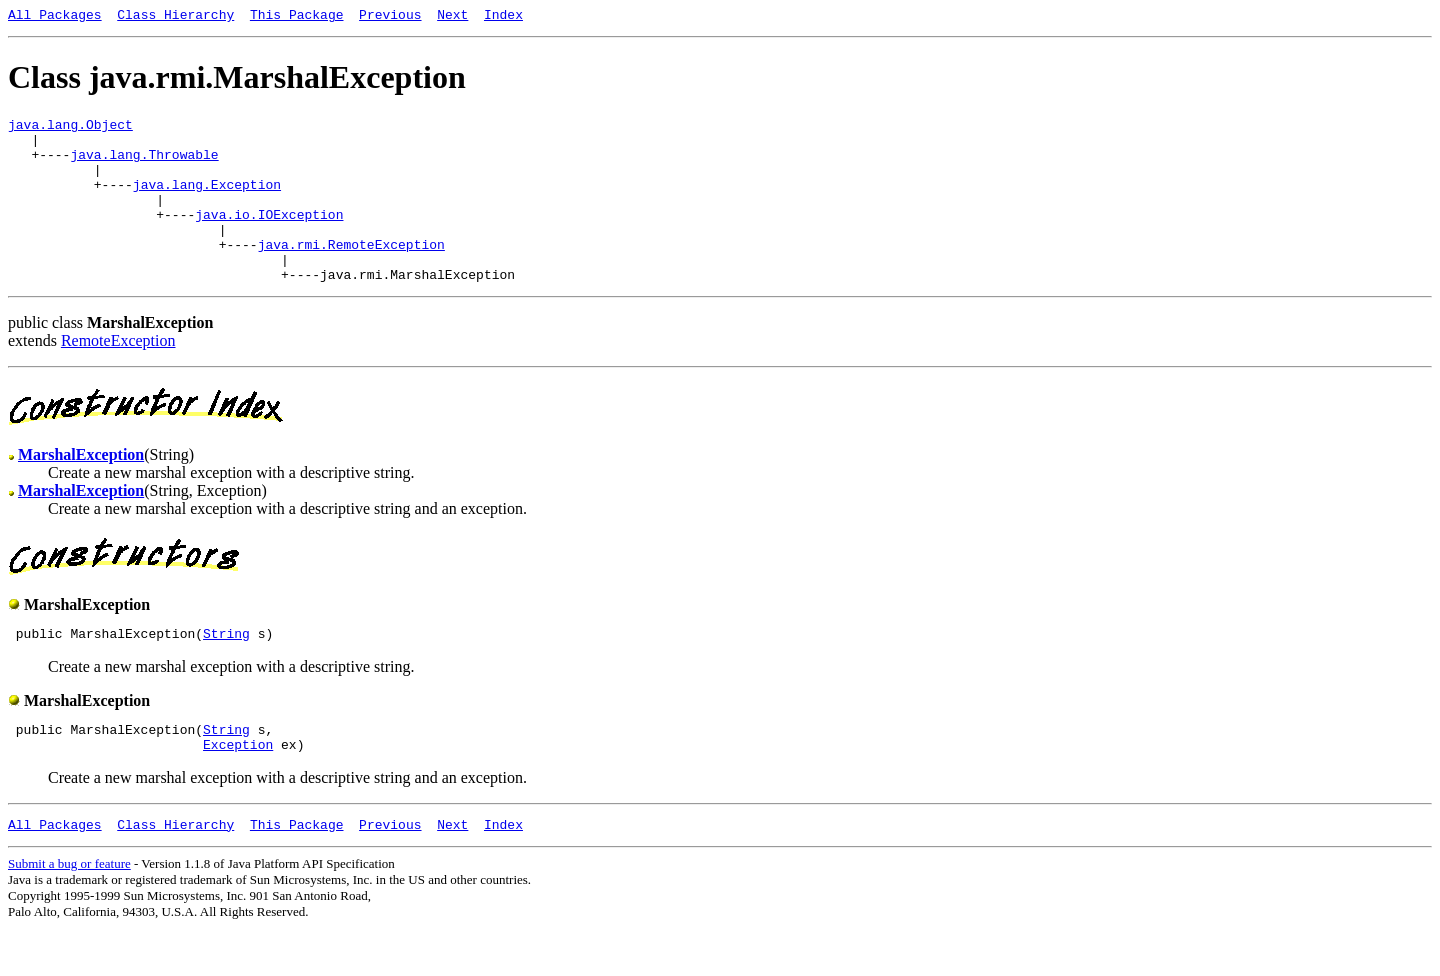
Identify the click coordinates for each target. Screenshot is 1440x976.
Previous (390, 17)
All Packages (55, 17)
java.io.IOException (269, 238)
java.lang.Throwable (144, 166)
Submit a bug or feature (69, 911)
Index (503, 17)
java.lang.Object (70, 130)
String (226, 672)
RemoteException (118, 376)
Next (452, 17)
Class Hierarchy (175, 17)
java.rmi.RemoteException (351, 274)
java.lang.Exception (207, 202)
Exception (238, 789)
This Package (297, 17)
